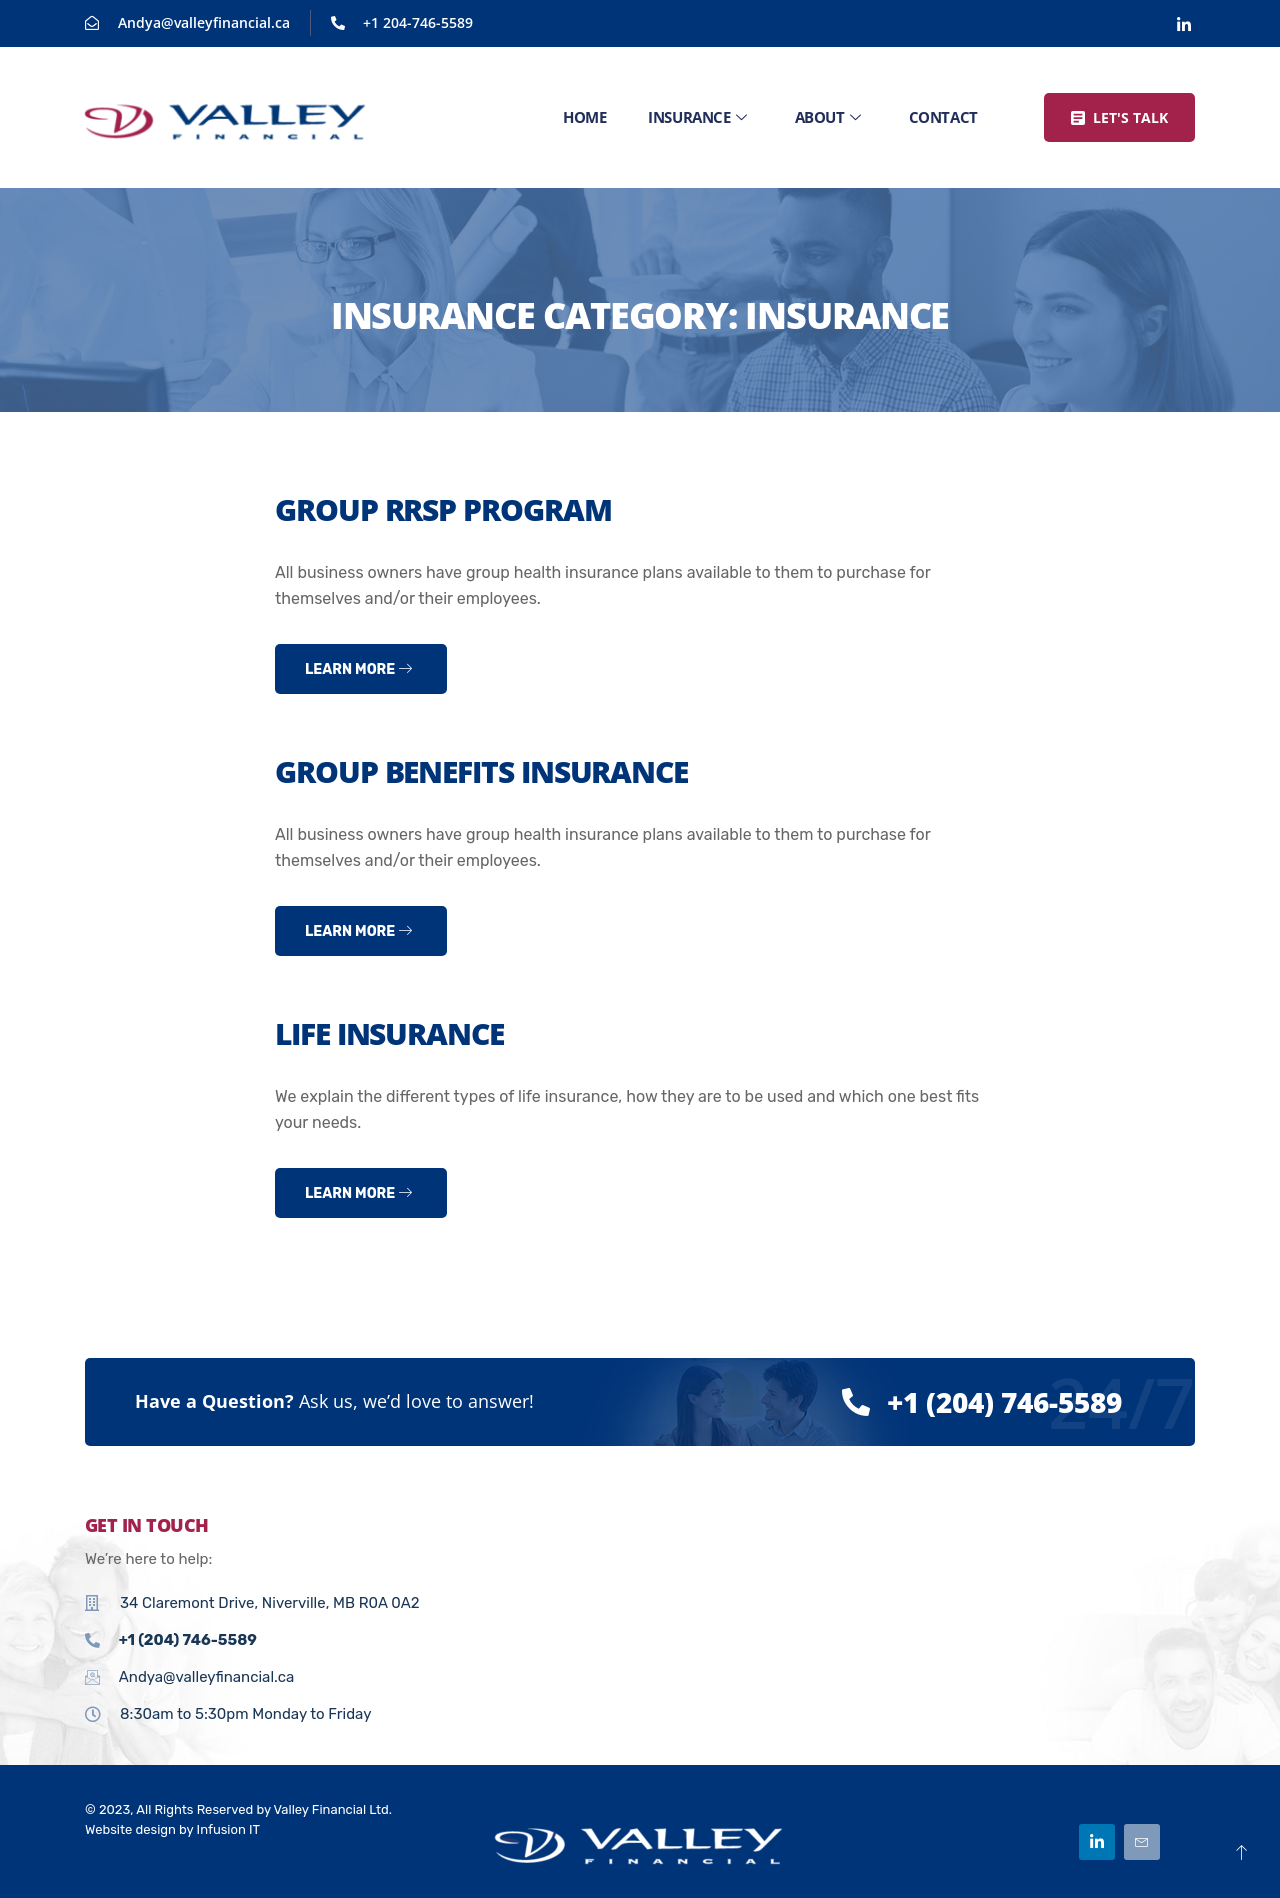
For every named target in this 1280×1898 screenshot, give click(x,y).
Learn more (358, 669)
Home (584, 117)
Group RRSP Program (443, 509)
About (827, 117)
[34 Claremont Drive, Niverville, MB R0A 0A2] (925, 1607)
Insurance (697, 117)
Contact (943, 117)
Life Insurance (389, 1033)
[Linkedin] (1184, 24)
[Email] (1142, 1842)
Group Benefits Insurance (481, 771)
